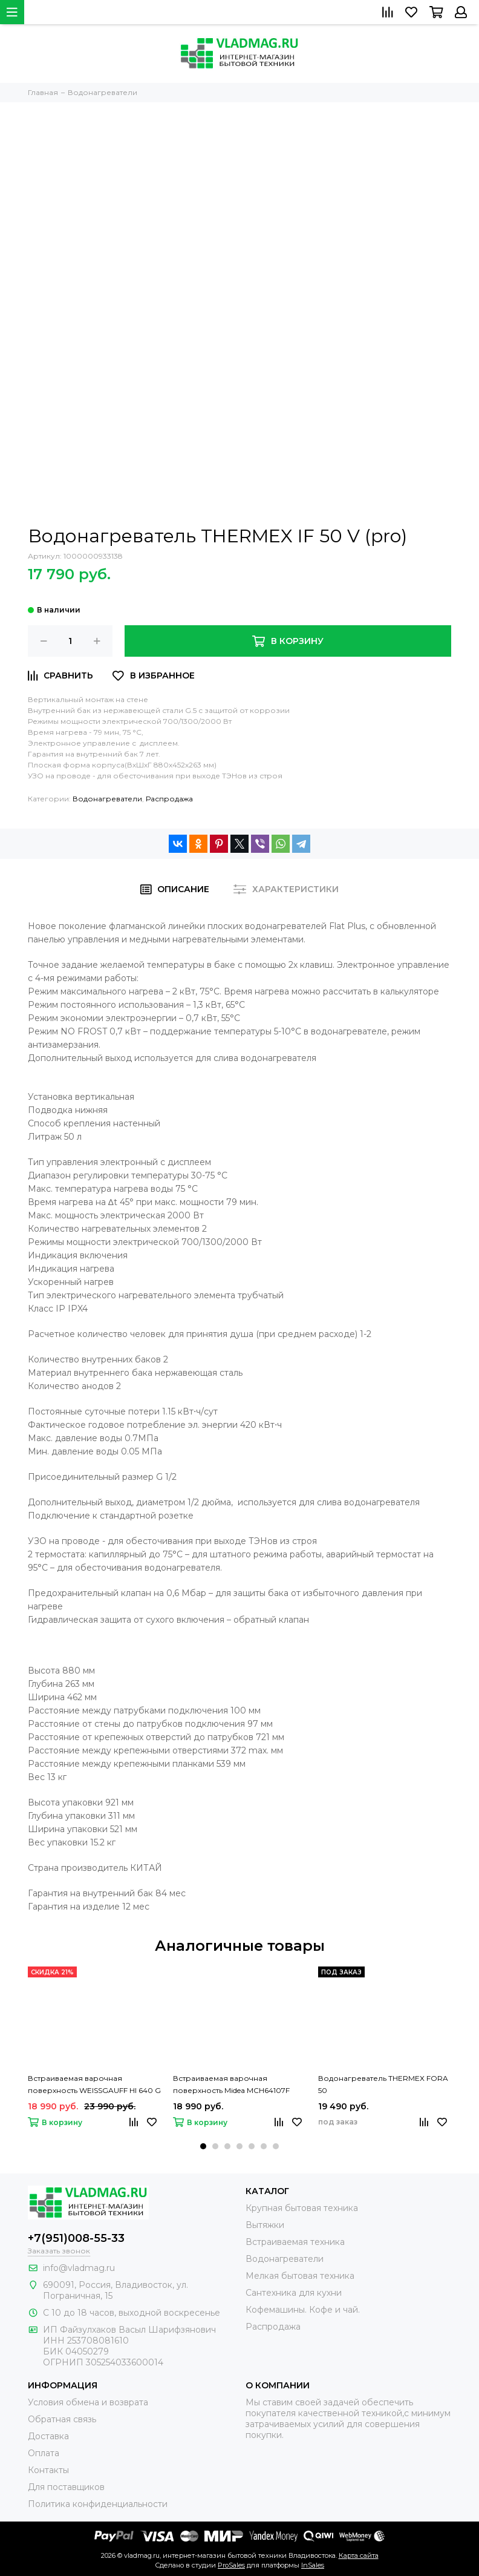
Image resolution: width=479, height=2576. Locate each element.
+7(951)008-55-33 (76, 2238)
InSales (312, 2565)
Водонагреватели (107, 798)
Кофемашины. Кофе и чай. (303, 2309)
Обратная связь (62, 2419)
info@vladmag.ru (79, 2267)
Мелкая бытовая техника (300, 2275)
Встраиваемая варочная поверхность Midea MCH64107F (231, 2084)
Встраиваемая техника (295, 2241)
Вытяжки (265, 2225)
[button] (203, 2146)
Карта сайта (359, 2555)
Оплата (43, 2453)
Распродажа (169, 798)
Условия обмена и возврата (88, 2402)
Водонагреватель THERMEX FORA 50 (383, 2084)
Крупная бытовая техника (302, 2208)
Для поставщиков (66, 2487)
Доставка (48, 2436)
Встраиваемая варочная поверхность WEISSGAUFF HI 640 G (94, 2084)
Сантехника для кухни (294, 2292)
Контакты (48, 2470)
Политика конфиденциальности (98, 2504)
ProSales (231, 2565)
